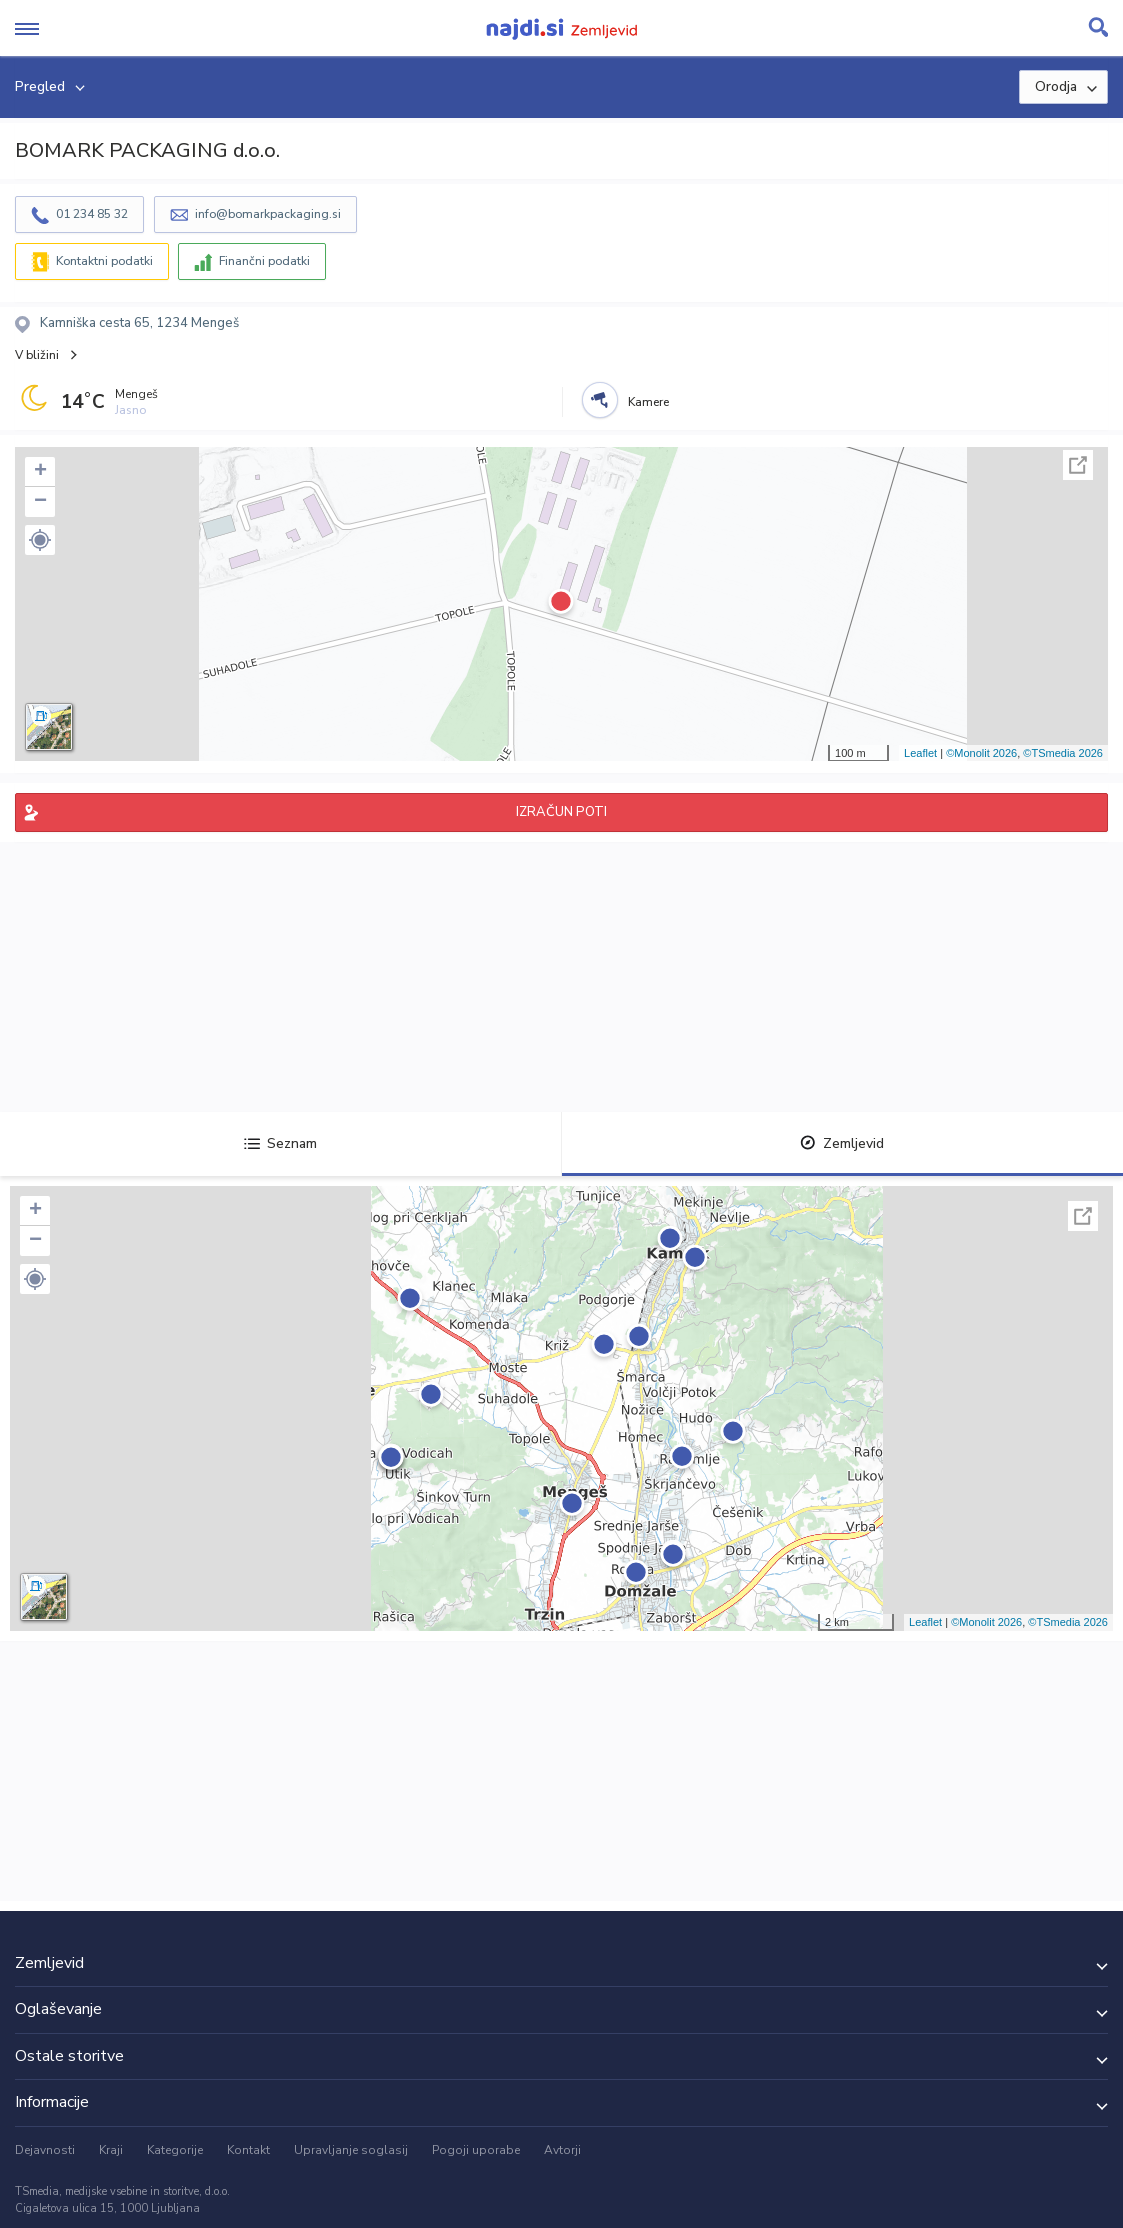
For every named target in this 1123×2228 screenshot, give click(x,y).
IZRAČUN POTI (561, 812)
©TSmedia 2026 (1063, 753)
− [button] (40, 502)
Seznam (280, 1143)
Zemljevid (842, 1143)
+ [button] (40, 472)
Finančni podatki (264, 261)
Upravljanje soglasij (351, 2150)
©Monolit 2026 (981, 753)
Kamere (648, 402)
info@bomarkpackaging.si (268, 214)
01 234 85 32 (92, 214)
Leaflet (920, 753)
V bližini (37, 355)
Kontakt (248, 2150)
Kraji (111, 2150)
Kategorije (175, 2150)
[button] (40, 540)
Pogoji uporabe (476, 2150)
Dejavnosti (45, 2150)
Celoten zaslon (1078, 465)
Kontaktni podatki (104, 261)
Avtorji (562, 2150)
